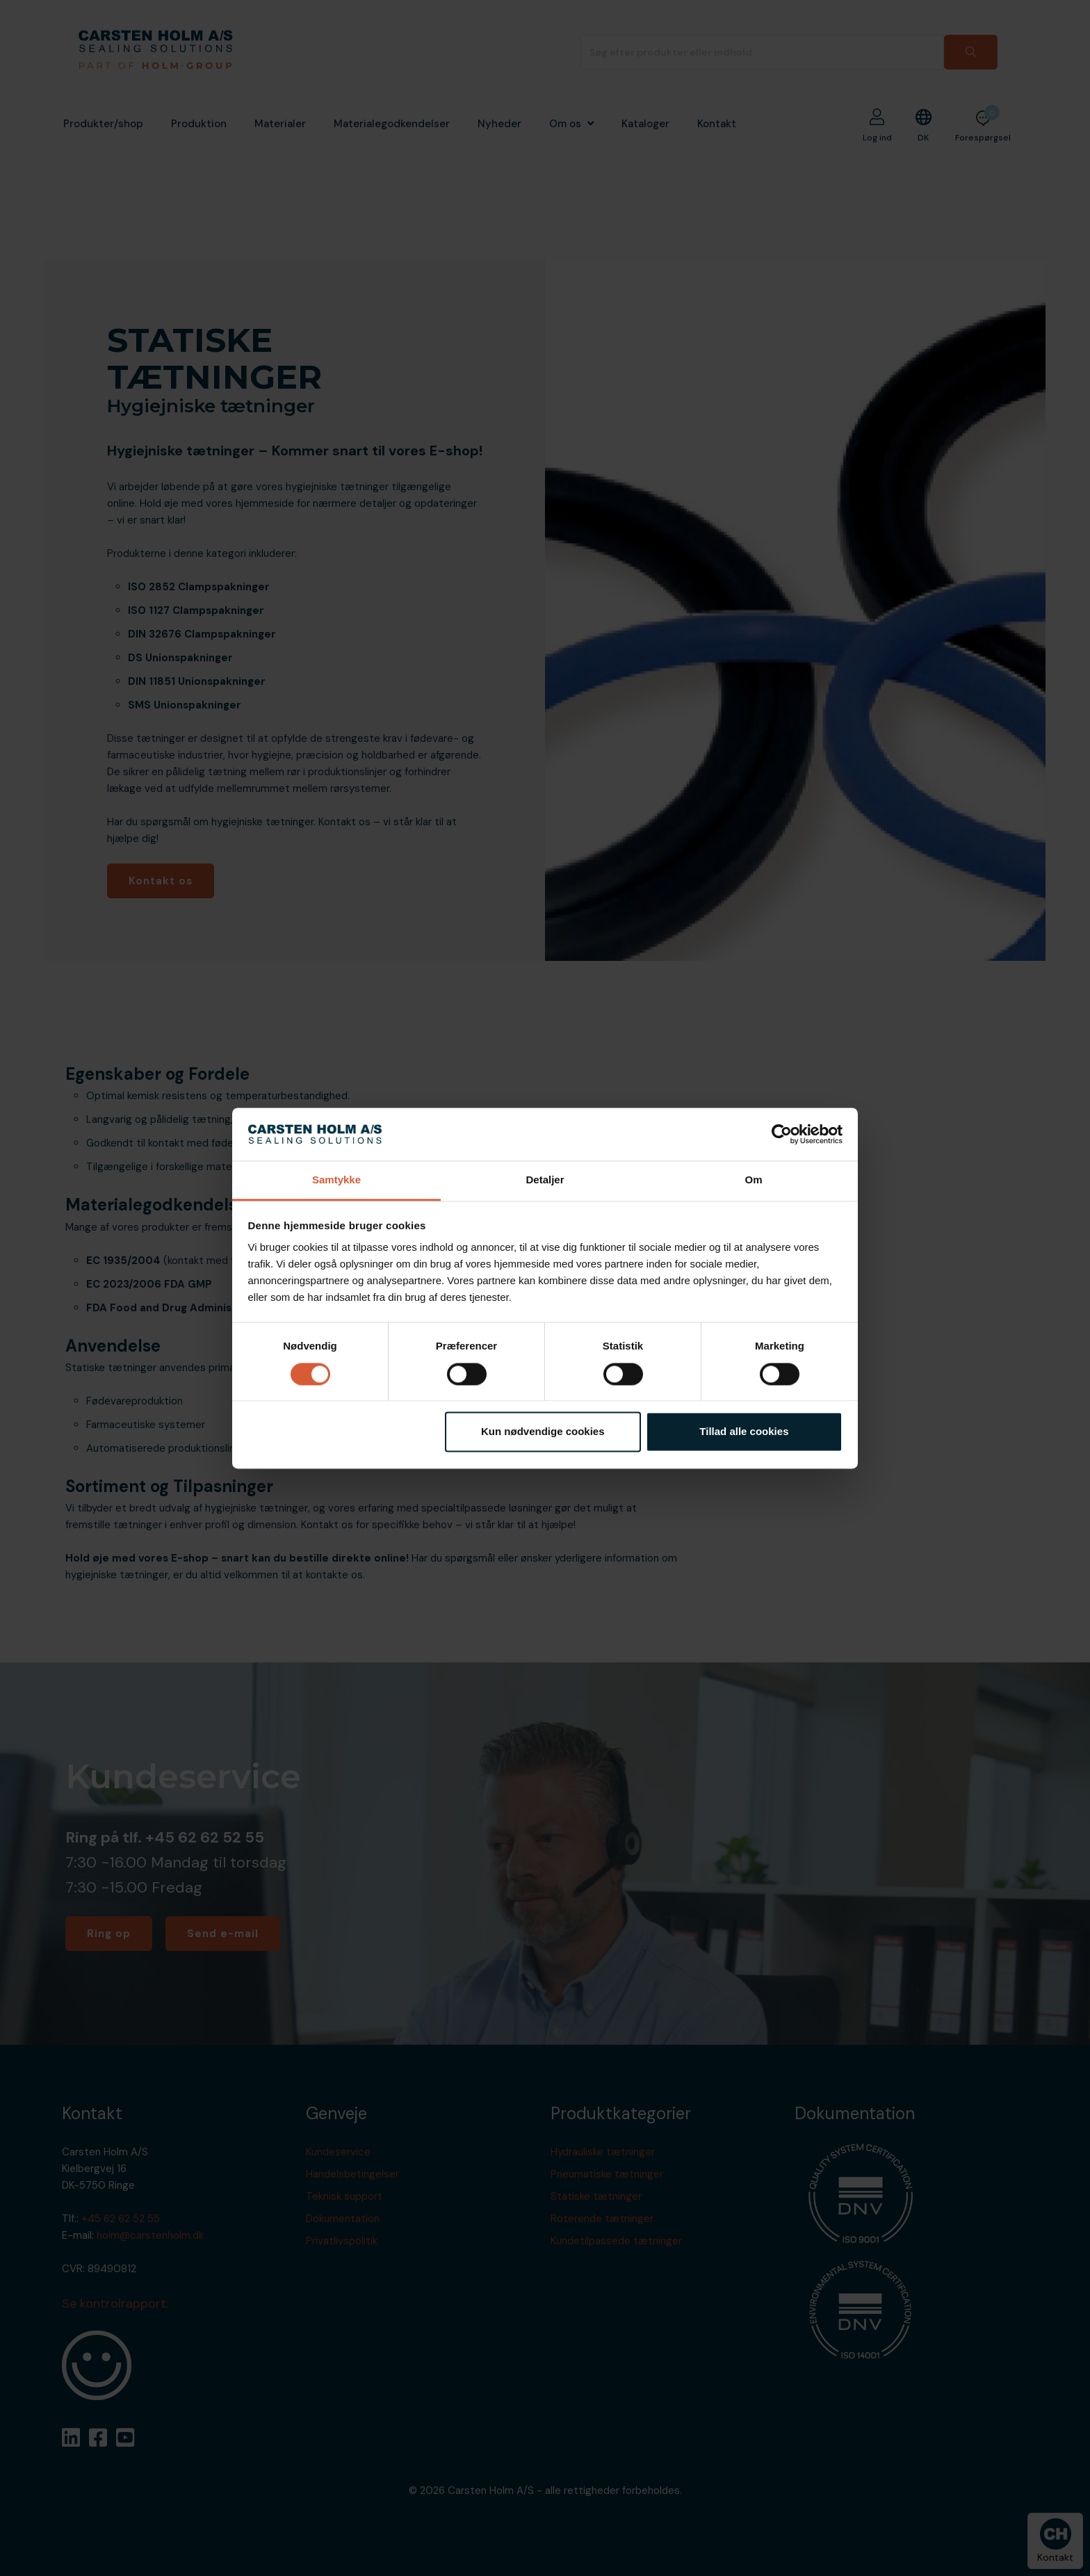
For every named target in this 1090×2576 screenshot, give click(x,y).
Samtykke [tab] (336, 1180)
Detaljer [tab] (545, 1180)
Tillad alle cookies (743, 1432)
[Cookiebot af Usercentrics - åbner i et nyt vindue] (782, 1134)
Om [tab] (753, 1180)
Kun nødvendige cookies (543, 1432)
